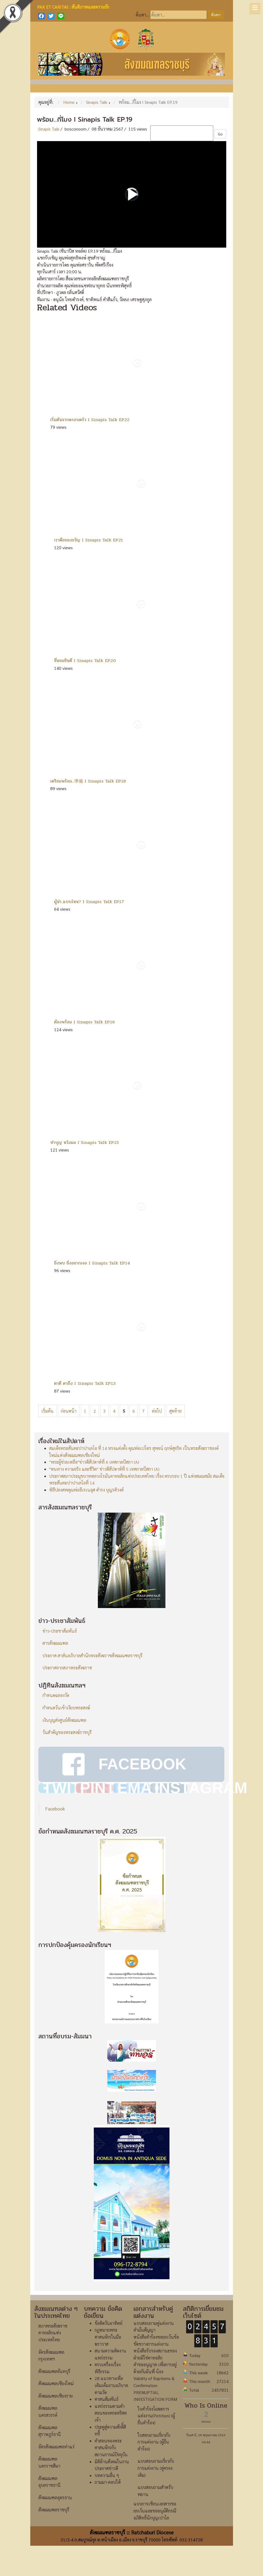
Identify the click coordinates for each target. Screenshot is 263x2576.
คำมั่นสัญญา (144, 2360)
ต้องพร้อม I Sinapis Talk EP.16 (84, 1022)
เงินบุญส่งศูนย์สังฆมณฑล (64, 1720)
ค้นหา (216, 14)
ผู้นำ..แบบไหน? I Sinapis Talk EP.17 (89, 901)
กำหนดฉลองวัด (55, 1695)
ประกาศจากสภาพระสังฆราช (67, 1667)
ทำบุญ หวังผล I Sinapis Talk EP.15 (84, 1142)
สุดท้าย (175, 1411)
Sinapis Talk (48, 129)
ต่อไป (157, 1411)
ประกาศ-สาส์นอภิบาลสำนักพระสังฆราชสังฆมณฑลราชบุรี (92, 1655)
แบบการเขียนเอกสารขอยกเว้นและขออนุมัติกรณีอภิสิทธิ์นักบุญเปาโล (155, 2541)
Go (220, 133)
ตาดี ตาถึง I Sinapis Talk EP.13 (84, 1383)
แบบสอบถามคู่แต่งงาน (154, 2353)
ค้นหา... (142, 15)
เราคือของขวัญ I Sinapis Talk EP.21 (88, 540)
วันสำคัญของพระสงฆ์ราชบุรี (67, 1732)
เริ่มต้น (47, 1411)
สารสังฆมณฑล (55, 1643)
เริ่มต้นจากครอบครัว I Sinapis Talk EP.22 (89, 419)
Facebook (55, 1838)
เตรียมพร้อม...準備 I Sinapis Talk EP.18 (88, 781)
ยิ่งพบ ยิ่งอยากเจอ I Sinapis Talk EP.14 (92, 1263)
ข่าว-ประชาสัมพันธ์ (59, 1631)
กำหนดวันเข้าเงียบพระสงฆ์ (66, 1707)
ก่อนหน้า (68, 1411)
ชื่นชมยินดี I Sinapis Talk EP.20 (85, 660)
